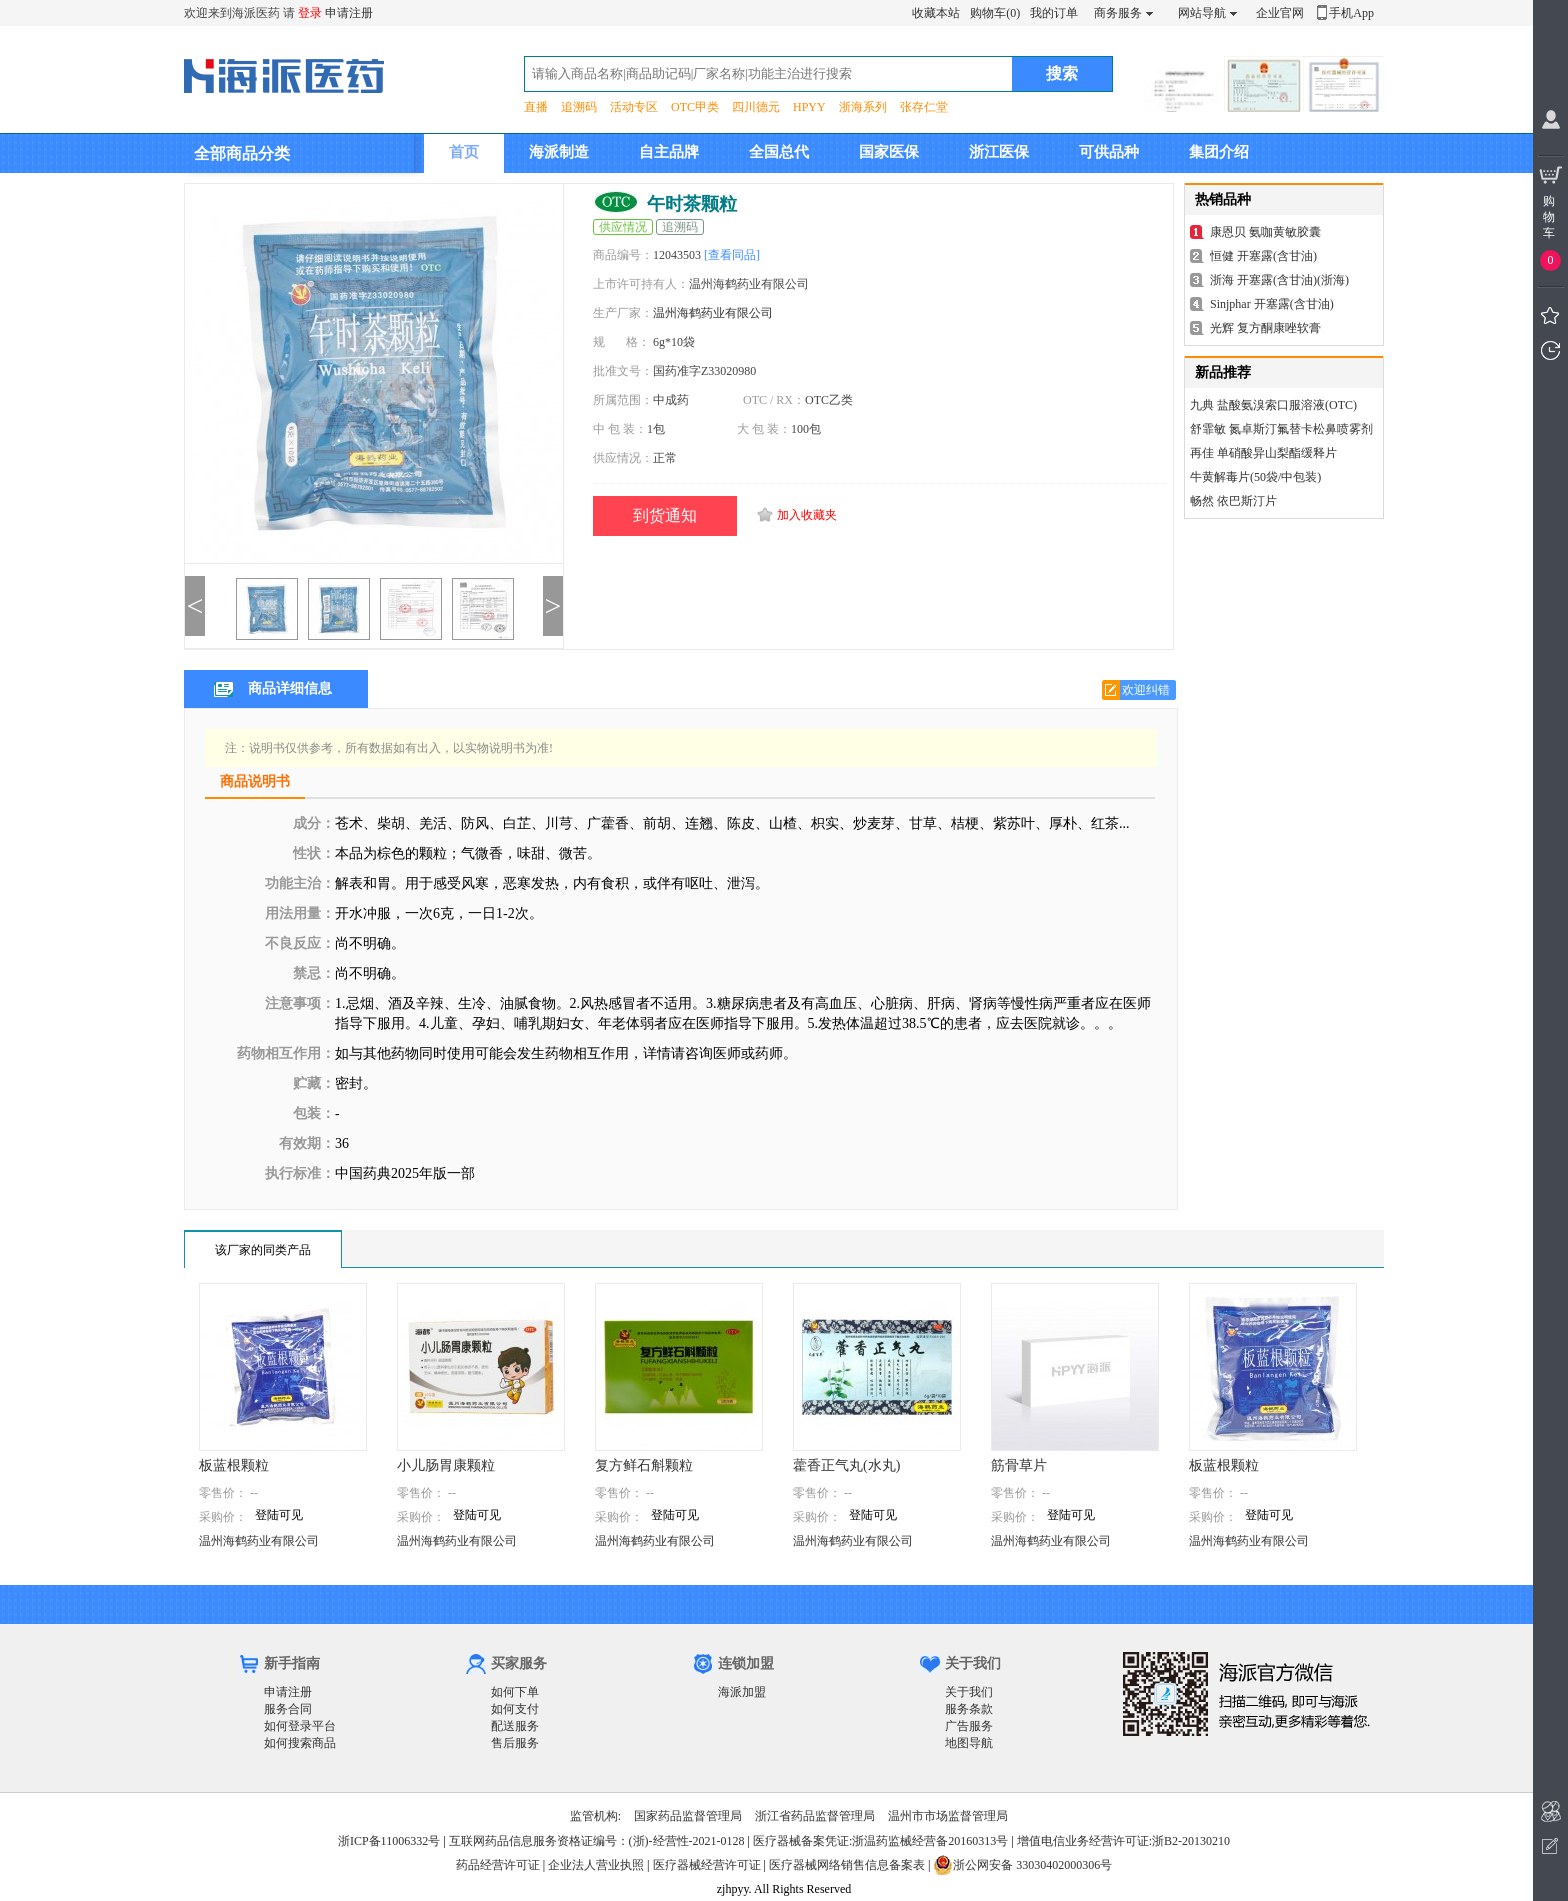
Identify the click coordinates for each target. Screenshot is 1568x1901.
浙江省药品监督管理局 (815, 1816)
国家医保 (889, 152)
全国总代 (779, 152)
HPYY (809, 107)
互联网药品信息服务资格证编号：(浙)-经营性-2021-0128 (597, 1841)
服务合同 (288, 1709)
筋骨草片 (1019, 1465)
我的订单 (1054, 13)
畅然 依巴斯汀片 (1233, 501)
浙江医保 (999, 152)
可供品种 (1109, 152)
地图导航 (969, 1743)
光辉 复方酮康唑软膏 (1265, 328)
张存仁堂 (924, 107)
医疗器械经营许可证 (707, 1865)
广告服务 (969, 1726)
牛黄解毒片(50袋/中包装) (1255, 477)
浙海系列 (863, 107)
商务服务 (1118, 13)
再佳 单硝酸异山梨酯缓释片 (1263, 453)
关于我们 (969, 1692)
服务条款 (969, 1709)
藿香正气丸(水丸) (846, 1465)
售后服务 (515, 1743)
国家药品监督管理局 (688, 1816)
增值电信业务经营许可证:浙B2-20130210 (1123, 1841)
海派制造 (559, 152)
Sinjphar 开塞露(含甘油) (1272, 304)
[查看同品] (732, 255)
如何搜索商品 (300, 1743)
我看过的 (1550, 350)
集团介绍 (1219, 152)
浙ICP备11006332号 (390, 1841)
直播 (536, 107)
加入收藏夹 (807, 515)
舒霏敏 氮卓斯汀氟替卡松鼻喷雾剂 (1281, 429)
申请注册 (349, 13)
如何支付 (515, 1709)
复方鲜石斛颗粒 (644, 1465)
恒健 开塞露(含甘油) (1263, 256)
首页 (464, 152)
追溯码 (579, 107)
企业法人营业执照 (596, 1865)
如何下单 (515, 1692)
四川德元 (756, 107)
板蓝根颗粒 (234, 1465)
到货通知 (665, 515)
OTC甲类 (695, 107)
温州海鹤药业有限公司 (713, 313)
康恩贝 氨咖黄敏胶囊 (1265, 232)
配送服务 (515, 1726)
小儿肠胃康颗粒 (446, 1465)
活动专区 (634, 107)
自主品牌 (669, 152)
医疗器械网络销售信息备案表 (847, 1865)
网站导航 (1202, 13)
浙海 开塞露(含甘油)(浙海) (1279, 280)
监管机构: (595, 1816)
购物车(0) (995, 13)
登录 (310, 13)
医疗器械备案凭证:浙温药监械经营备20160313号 (880, 1841)
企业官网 (1280, 13)
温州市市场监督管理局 (948, 1816)
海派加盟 (742, 1692)
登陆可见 (279, 1515)
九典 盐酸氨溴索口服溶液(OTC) (1273, 405)
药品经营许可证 (498, 1865)
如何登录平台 (300, 1726)
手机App (1351, 13)
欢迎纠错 (1146, 690)
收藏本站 (936, 13)
